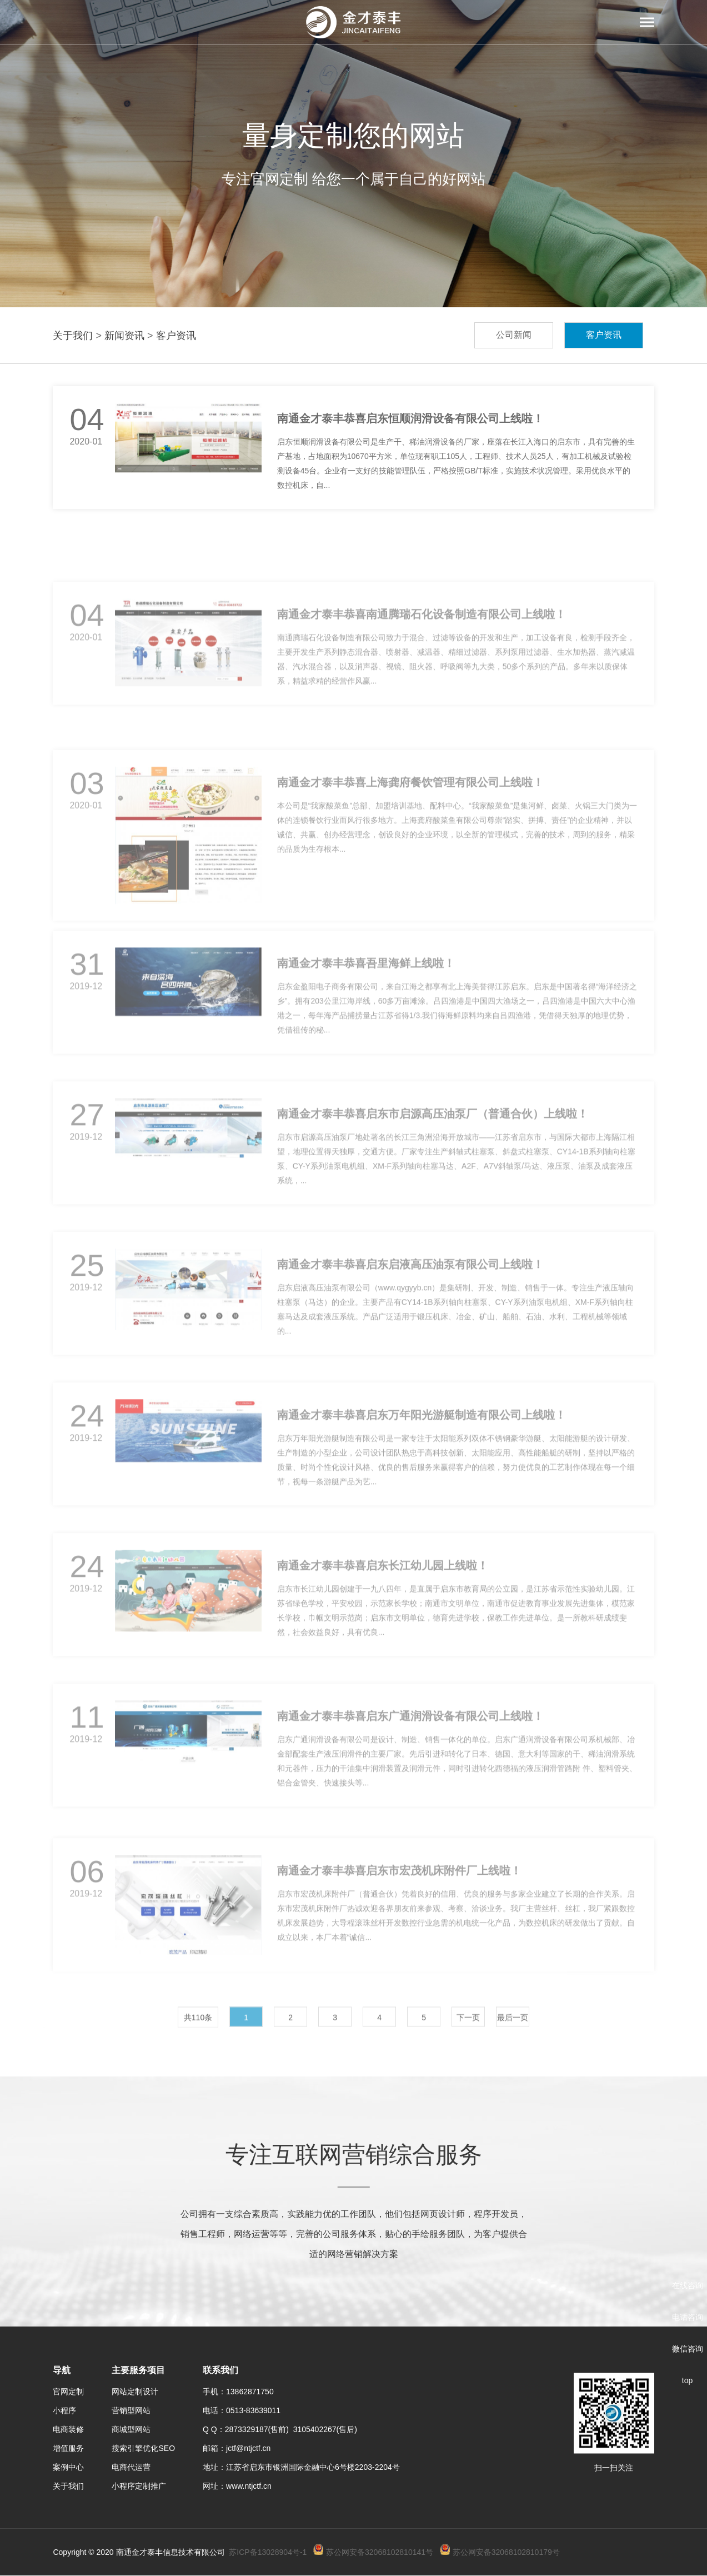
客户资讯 (176, 335)
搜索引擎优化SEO (143, 2448)
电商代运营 (131, 2467)
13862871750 (250, 2391)
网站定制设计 (135, 2391)
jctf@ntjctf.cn (248, 2448)
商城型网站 (131, 2429)
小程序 (64, 2410)
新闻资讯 (124, 335)
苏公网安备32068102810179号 (506, 2552)
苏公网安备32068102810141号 (379, 2552)
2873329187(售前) (259, 2429)
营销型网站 (131, 2410)
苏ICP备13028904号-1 (268, 2552)
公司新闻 (513, 335)
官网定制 (68, 2391)
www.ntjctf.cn (249, 2486)
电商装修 (68, 2429)
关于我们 (73, 335)
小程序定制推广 (139, 2486)
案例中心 (68, 2467)
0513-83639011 (253, 2410)
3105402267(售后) (325, 2429)
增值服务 (68, 2448)
